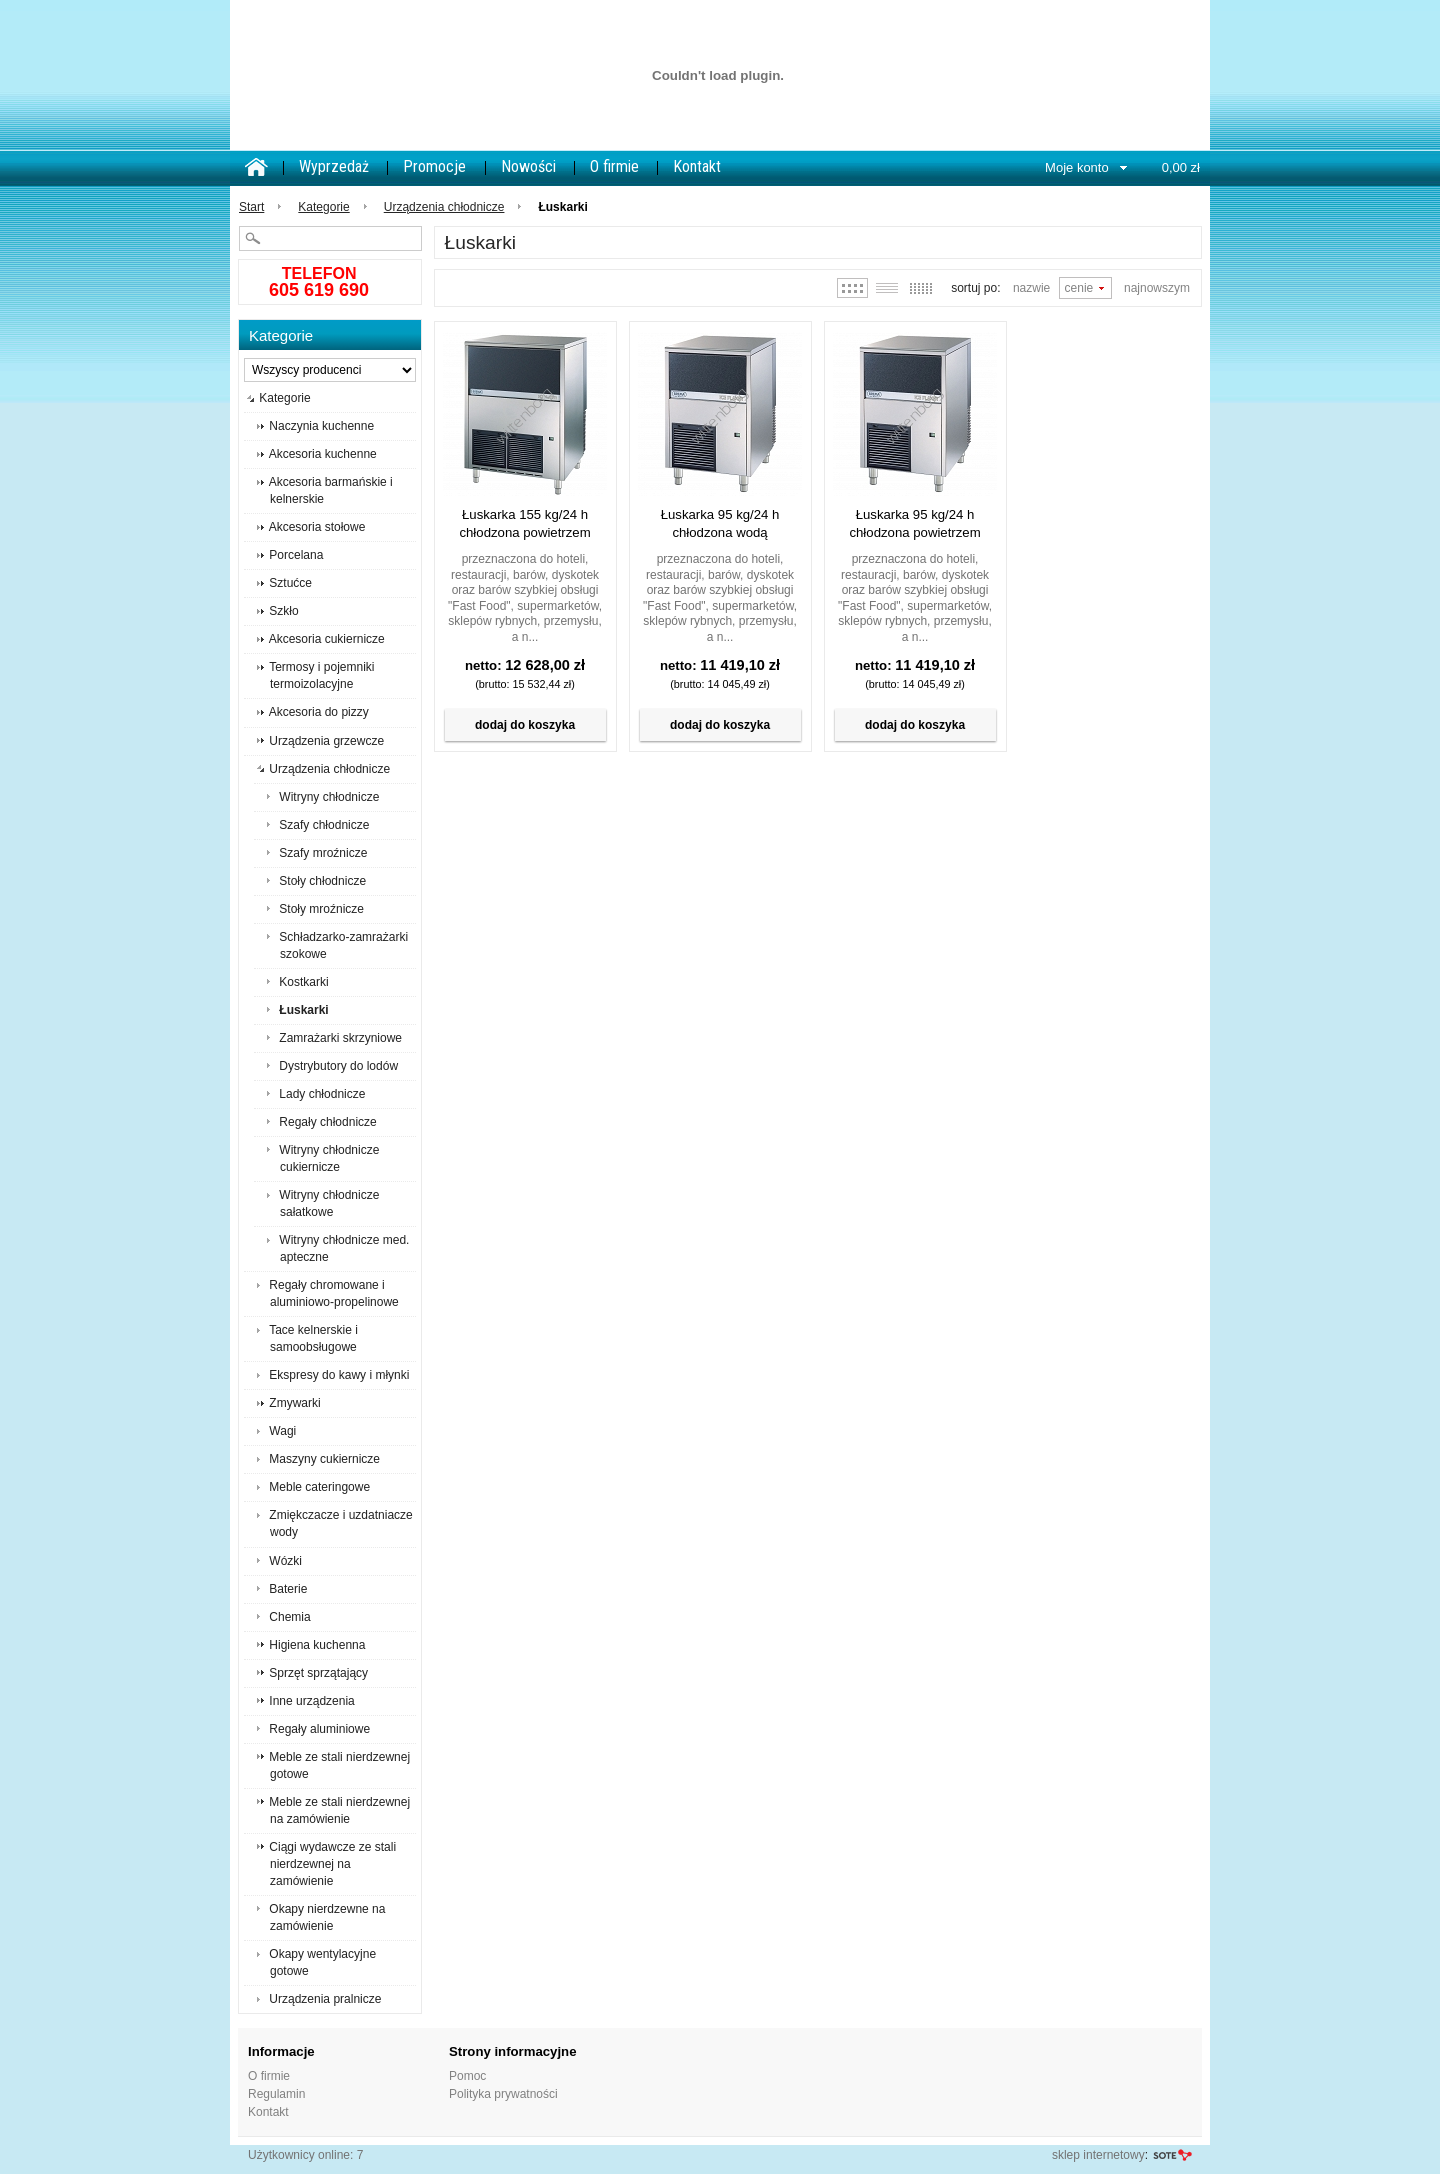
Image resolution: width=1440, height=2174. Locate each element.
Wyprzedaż (334, 166)
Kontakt (697, 166)
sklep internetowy (1098, 2155)
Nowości (528, 166)
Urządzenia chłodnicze (444, 207)
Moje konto (1077, 167)
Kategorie (323, 207)
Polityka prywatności (503, 2094)
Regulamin (276, 2094)
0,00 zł (1181, 167)
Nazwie (1031, 288)
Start (251, 207)
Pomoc (467, 2076)
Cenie (1079, 288)
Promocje (434, 166)
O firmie (614, 166)
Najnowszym (1157, 288)
